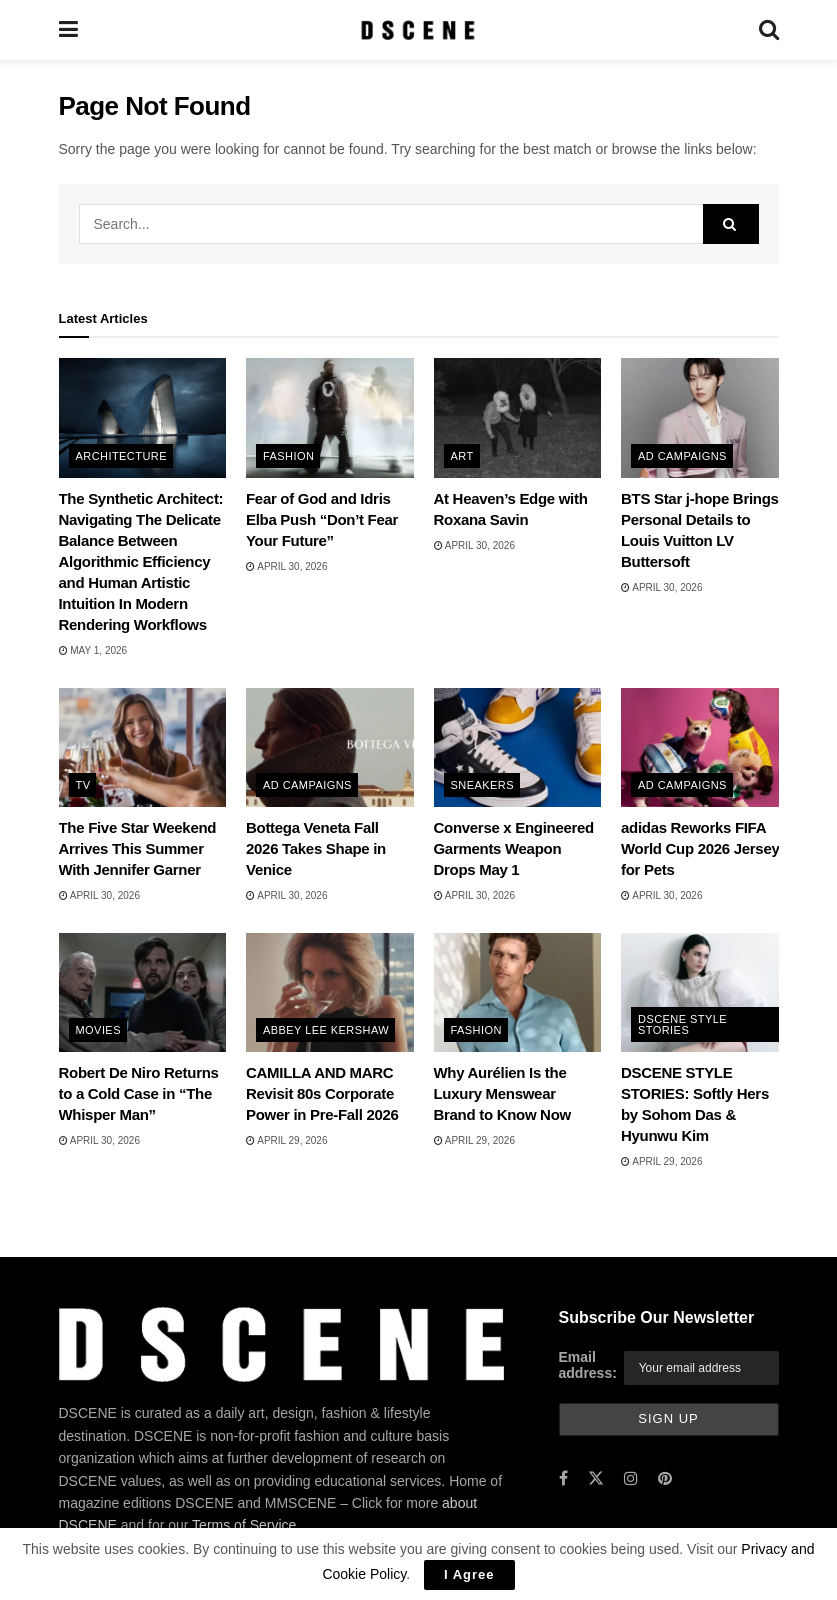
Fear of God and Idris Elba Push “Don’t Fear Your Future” (322, 519)
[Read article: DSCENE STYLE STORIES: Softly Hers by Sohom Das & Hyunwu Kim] (705, 993)
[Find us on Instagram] (631, 1479)
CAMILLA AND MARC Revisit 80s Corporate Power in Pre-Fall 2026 (322, 1093)
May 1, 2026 (93, 650)
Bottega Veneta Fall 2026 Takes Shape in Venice (316, 848)
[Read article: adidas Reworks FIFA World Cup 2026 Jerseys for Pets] (705, 748)
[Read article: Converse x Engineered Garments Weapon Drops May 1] (518, 748)
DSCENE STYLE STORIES (682, 1024)
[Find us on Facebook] (563, 1479)
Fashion (288, 456)
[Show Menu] (68, 30)
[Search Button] (769, 30)
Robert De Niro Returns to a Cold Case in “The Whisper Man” (139, 1093)
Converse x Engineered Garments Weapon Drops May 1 (514, 848)
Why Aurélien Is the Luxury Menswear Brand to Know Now (502, 1093)
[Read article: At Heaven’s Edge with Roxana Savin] (518, 418)
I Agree (469, 1574)
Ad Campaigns (682, 456)
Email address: (588, 1365)
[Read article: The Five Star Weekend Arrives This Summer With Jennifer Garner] (143, 748)
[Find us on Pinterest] (665, 1479)
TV (83, 785)
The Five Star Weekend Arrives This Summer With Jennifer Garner (138, 848)
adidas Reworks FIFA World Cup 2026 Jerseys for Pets (704, 848)
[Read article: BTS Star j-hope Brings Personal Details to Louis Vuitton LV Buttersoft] (705, 418)
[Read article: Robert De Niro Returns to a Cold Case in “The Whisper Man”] (143, 993)
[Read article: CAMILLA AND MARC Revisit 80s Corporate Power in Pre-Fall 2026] (330, 993)
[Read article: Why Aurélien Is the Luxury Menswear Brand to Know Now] (518, 993)
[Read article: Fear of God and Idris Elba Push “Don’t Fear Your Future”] (330, 418)
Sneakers (482, 785)
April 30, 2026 (286, 566)
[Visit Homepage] (417, 30)
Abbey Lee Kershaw (326, 1030)
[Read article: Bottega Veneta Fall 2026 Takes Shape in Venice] (330, 748)
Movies (98, 1030)
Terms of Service (244, 1525)
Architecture (121, 456)
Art (462, 456)
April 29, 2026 (286, 1140)
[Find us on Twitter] (596, 1479)
